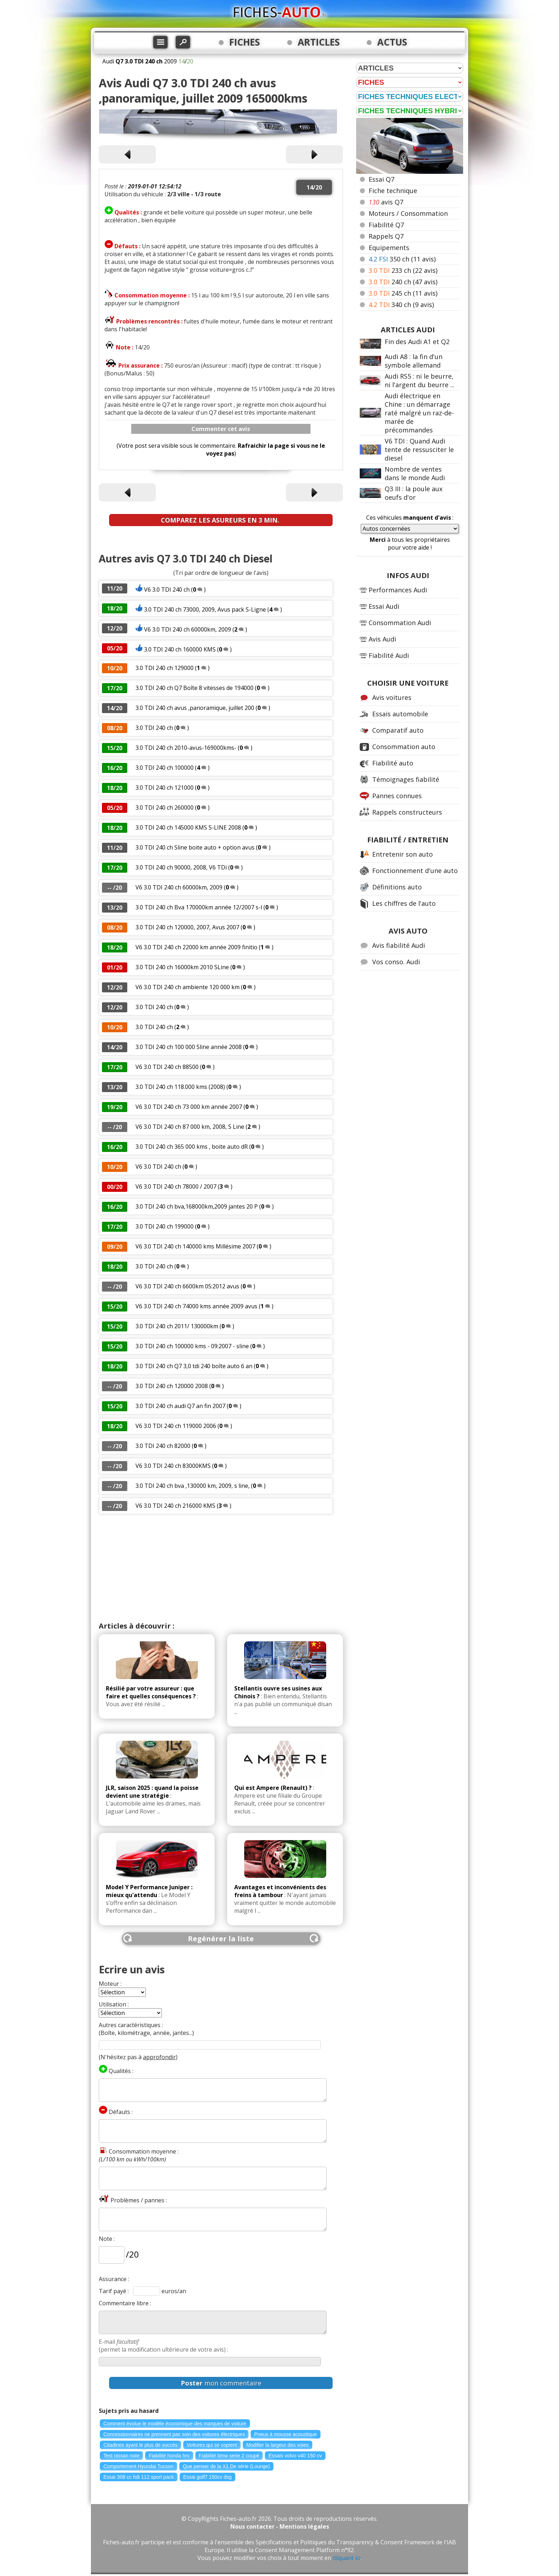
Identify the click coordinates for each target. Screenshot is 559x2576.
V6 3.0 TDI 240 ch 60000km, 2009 (187, 629)
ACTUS (392, 42)
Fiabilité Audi (389, 655)
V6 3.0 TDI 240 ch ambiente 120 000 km (187, 987)
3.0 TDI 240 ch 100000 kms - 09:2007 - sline (192, 1346)
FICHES (244, 42)
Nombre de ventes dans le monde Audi (415, 473)
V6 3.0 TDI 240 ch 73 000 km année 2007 (188, 1107)
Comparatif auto (398, 730)
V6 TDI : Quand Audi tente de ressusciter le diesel (419, 449)
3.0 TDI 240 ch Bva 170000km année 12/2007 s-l (198, 907)
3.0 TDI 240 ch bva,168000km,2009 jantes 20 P (196, 1206)
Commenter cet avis (220, 429)
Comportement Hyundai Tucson (138, 2466)
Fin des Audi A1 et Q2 (417, 341)
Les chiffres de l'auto (404, 903)
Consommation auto (403, 746)
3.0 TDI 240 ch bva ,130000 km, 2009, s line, (192, 1486)
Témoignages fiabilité (405, 779)
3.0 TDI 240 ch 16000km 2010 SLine (182, 967)
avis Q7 (386, 202)
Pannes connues (397, 795)
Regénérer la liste (221, 1938)
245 (403, 293)
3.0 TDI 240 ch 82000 (162, 1446)
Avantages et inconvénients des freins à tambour (280, 1891)
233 (403, 270)
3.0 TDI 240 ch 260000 (164, 807)
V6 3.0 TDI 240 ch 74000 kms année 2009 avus (196, 1306)
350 (402, 259)
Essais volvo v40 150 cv (295, 2455)
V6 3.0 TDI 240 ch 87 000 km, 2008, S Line (189, 1127)
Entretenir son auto (402, 854)
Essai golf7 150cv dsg (207, 2477)
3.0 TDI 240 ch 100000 (164, 768)
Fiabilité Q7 (386, 224)
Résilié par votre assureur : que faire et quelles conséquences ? (151, 1692)
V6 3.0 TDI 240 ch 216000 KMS (175, 1506)
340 (401, 304)
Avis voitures (391, 697)
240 (403, 281)
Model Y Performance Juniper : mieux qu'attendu (149, 1891)
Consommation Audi (400, 622)
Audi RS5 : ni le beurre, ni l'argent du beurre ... (420, 380)
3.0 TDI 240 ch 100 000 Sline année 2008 (188, 1047)
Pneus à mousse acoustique (285, 2434)
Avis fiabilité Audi (398, 945)
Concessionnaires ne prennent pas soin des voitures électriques (174, 2434)
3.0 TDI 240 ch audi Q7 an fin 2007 (181, 1406)
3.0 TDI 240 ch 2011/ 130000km (176, 1326)
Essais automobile (400, 714)
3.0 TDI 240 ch (154, 728)
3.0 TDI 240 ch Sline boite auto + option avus (195, 847)
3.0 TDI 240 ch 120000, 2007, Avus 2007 (187, 927)
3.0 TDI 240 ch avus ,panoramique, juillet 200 (194, 708)
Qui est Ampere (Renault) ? (273, 1788)
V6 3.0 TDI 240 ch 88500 (167, 1067)
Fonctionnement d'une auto (415, 870)
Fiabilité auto (392, 763)
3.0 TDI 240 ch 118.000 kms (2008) (180, 1087)
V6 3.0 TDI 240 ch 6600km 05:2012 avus (187, 1286)
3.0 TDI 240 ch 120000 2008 (172, 1386)
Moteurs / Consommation (408, 213)
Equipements (389, 247)
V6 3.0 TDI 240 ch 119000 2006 (175, 1426)
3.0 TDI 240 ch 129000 (164, 668)
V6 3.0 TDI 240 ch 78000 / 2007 (176, 1186)
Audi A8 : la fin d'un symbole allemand (413, 360)
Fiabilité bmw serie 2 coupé (229, 2455)
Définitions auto (397, 887)
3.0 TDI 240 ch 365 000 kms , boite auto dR (191, 1147)
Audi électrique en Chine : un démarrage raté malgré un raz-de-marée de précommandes (419, 412)
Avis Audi (382, 639)
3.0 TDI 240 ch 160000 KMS (180, 649)
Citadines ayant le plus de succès (140, 2445)
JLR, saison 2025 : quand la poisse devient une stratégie (152, 1791)
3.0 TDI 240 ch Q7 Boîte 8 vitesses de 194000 (195, 688)
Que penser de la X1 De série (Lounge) (226, 2466)
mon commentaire (221, 2383)
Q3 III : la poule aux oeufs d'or (413, 493)
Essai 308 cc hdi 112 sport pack (138, 2477)
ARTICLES (319, 42)
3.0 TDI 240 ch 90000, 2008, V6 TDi (181, 867)
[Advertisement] (221, 1567)
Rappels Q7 (386, 236)
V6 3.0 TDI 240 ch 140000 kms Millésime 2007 (195, 1246)
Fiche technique (393, 190)
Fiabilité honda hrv (169, 2455)
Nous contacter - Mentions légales (279, 2526)
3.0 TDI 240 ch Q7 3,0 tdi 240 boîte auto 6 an (193, 1366)
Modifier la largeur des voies (277, 2445)
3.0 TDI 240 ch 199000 (164, 1226)
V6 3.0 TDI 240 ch (167, 589)
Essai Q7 (381, 179)
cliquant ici (346, 2558)
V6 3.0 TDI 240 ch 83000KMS (173, 1466)
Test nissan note (121, 2455)
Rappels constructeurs (407, 812)
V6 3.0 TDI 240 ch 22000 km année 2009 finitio (196, 947)
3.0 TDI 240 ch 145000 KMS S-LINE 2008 (188, 827)
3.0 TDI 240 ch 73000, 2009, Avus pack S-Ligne (205, 609)
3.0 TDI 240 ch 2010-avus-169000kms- (185, 748)
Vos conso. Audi (396, 961)
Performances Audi (398, 590)
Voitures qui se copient (212, 2445)
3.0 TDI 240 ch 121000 (164, 787)
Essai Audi (384, 606)
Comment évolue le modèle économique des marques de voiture (174, 2423)
